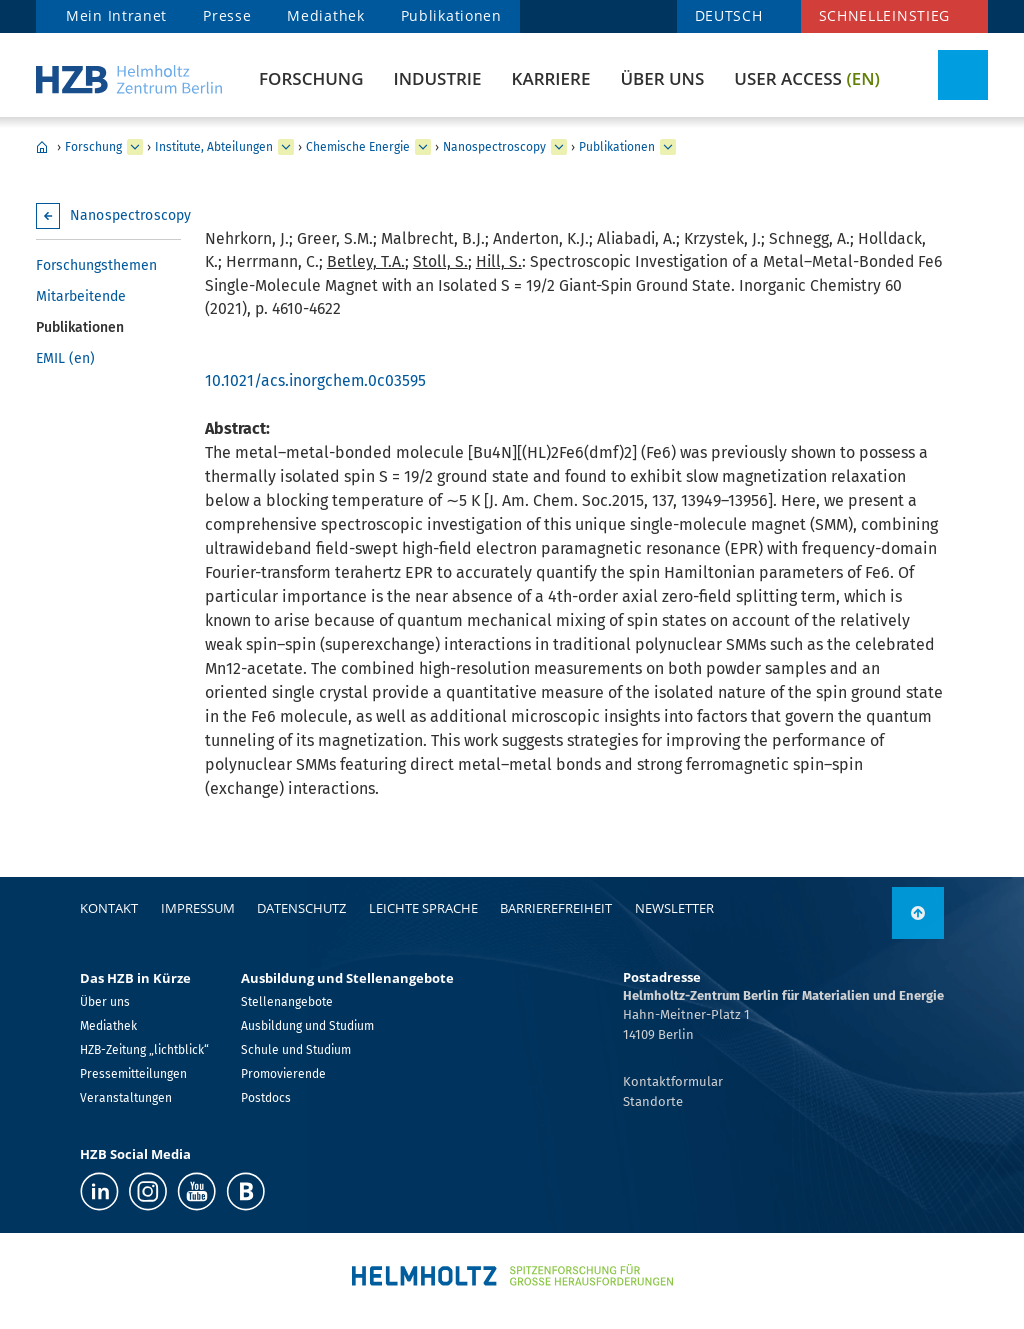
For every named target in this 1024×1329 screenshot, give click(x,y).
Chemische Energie (358, 147)
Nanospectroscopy (494, 147)
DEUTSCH (729, 15)
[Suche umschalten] (963, 75)
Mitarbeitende (81, 296)
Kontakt (109, 908)
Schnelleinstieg (885, 15)
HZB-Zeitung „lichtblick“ (144, 1050)
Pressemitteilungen (133, 1074)
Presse (227, 15)
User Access (807, 78)
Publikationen (451, 15)
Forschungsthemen (96, 265)
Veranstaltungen (126, 1098)
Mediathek (325, 15)
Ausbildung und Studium (307, 1026)
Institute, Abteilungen (214, 147)
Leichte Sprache (423, 908)
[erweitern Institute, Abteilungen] (286, 147)
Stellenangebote (287, 1002)
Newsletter (674, 908)
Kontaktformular (673, 1081)
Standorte (653, 1101)
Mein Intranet (116, 15)
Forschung (311, 78)
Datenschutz (301, 908)
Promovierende (283, 1074)
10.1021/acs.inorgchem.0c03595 (315, 380)
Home (42, 147)
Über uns (662, 78)
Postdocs (266, 1098)
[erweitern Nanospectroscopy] (559, 147)
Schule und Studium (296, 1050)
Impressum (198, 908)
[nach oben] (918, 913)
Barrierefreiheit (556, 908)
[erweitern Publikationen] (668, 147)
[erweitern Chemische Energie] (423, 147)
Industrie (437, 78)
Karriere (551, 78)
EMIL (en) (65, 358)
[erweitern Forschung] (135, 147)
